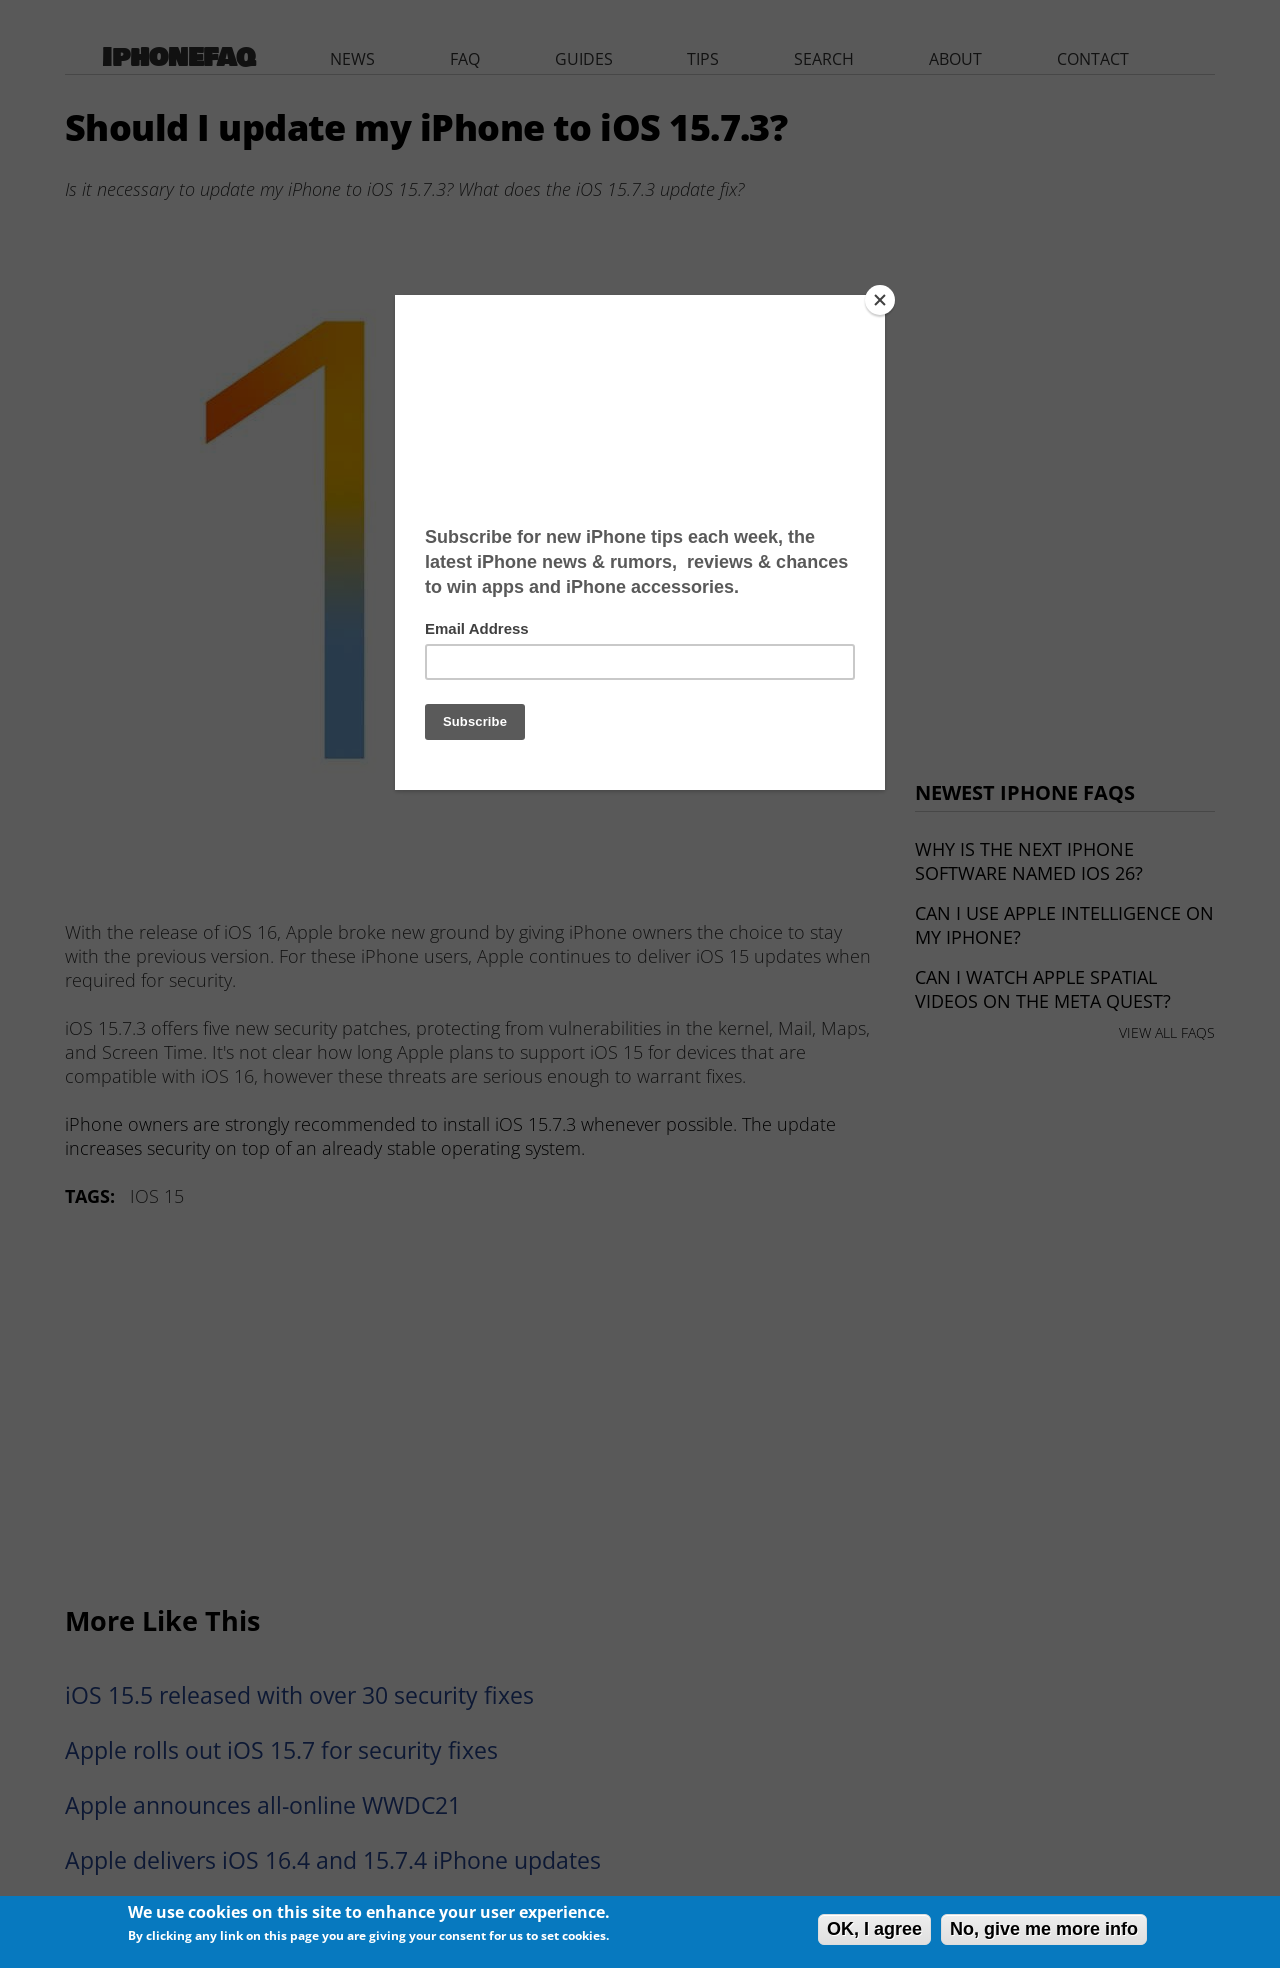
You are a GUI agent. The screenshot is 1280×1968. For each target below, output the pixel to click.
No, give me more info (1044, 1929)
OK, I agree (874, 1929)
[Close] (880, 300)
